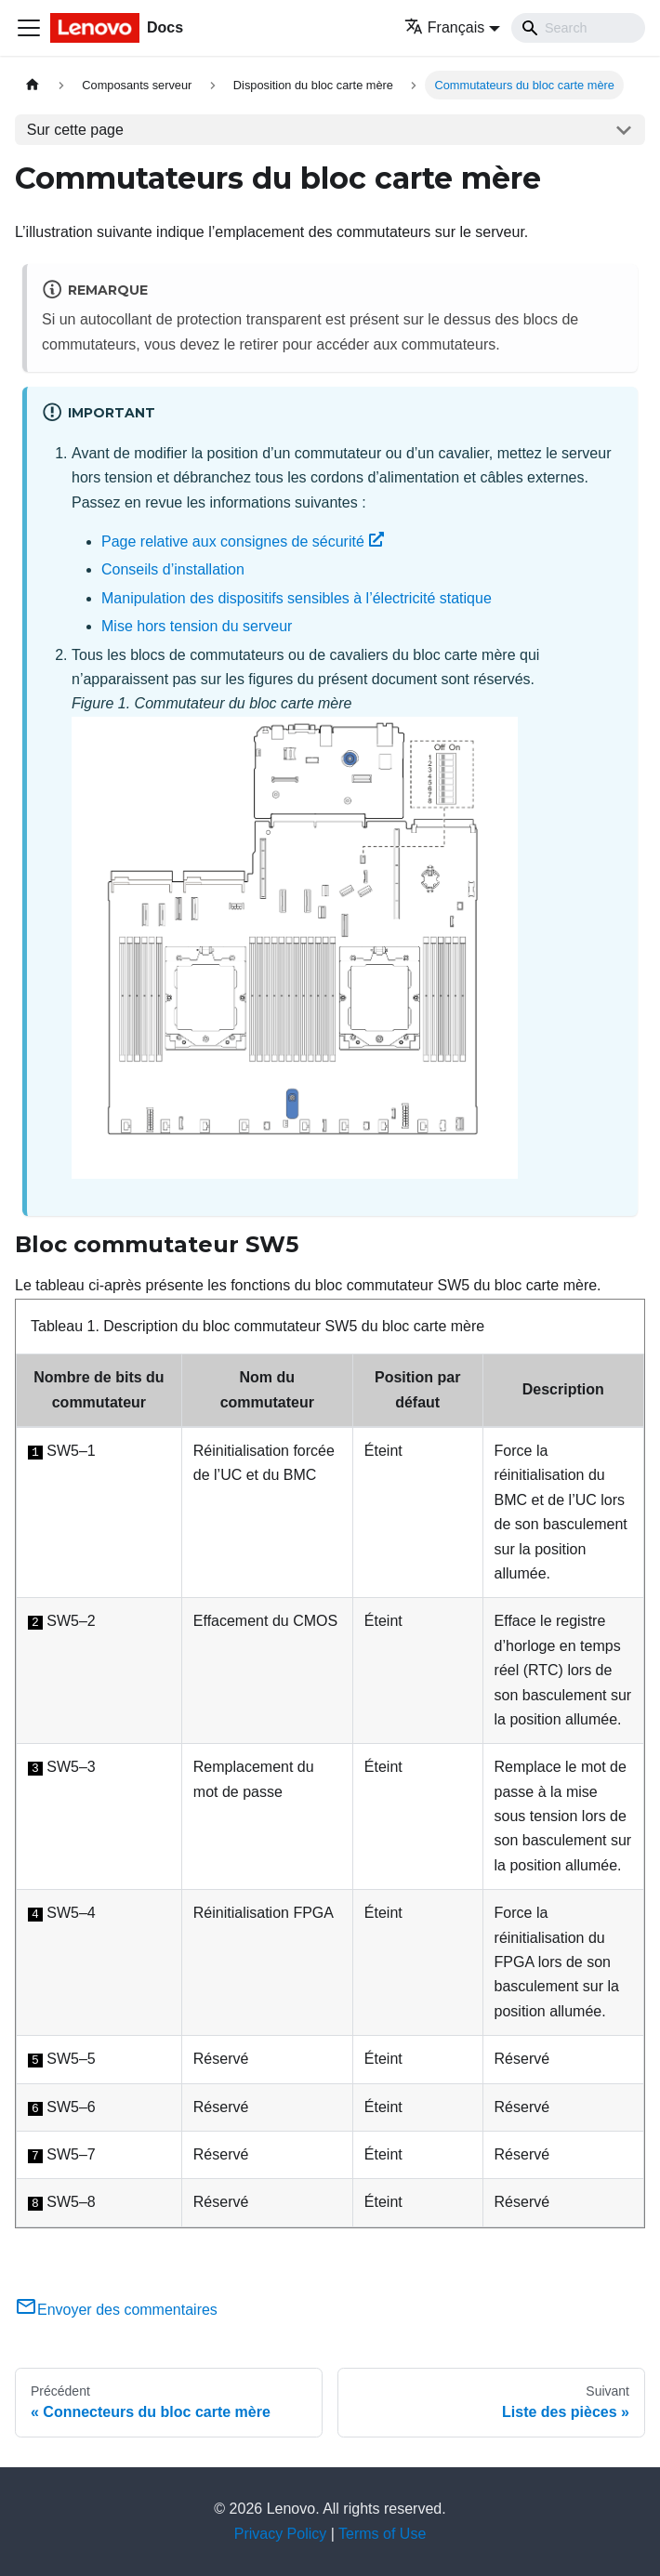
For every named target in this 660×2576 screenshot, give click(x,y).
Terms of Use (382, 2534)
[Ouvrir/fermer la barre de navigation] (29, 28)
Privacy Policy (280, 2534)
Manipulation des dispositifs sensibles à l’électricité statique (296, 598)
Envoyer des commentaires (116, 2310)
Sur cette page (75, 130)
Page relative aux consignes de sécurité (242, 541)
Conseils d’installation (172, 569)
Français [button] (444, 27)
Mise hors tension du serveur (196, 626)
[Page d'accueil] (32, 85)
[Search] (578, 28)
